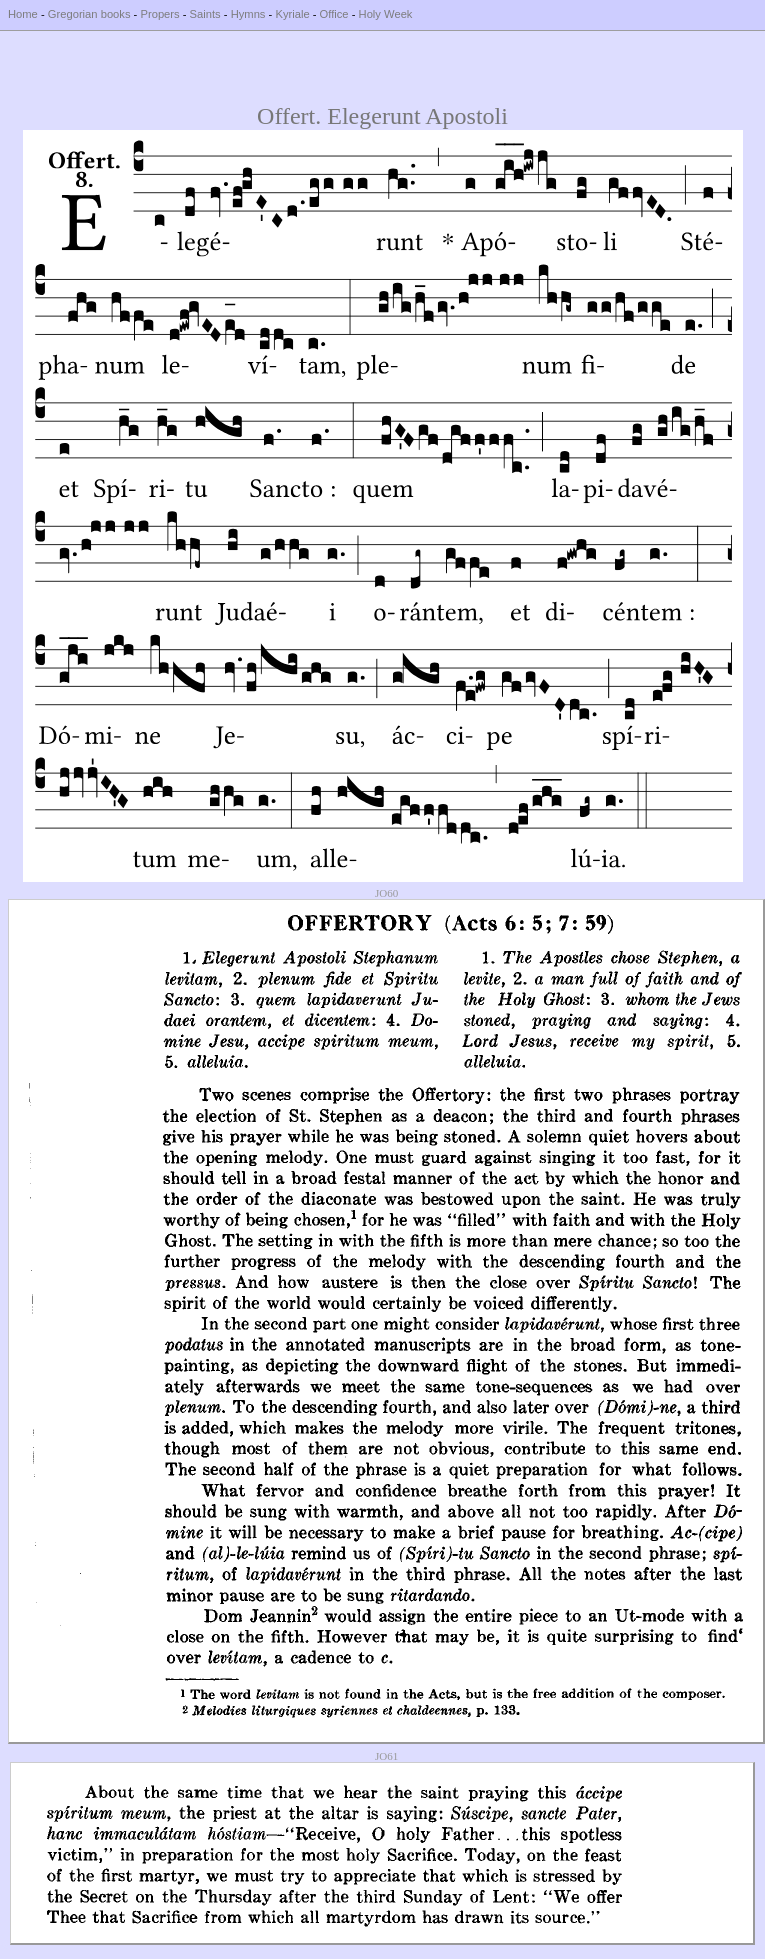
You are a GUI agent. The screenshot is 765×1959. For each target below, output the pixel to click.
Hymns (248, 14)
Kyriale (292, 14)
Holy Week (386, 14)
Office (334, 14)
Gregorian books (89, 14)
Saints (205, 14)
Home (23, 14)
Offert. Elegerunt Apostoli (382, 116)
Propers (159, 14)
